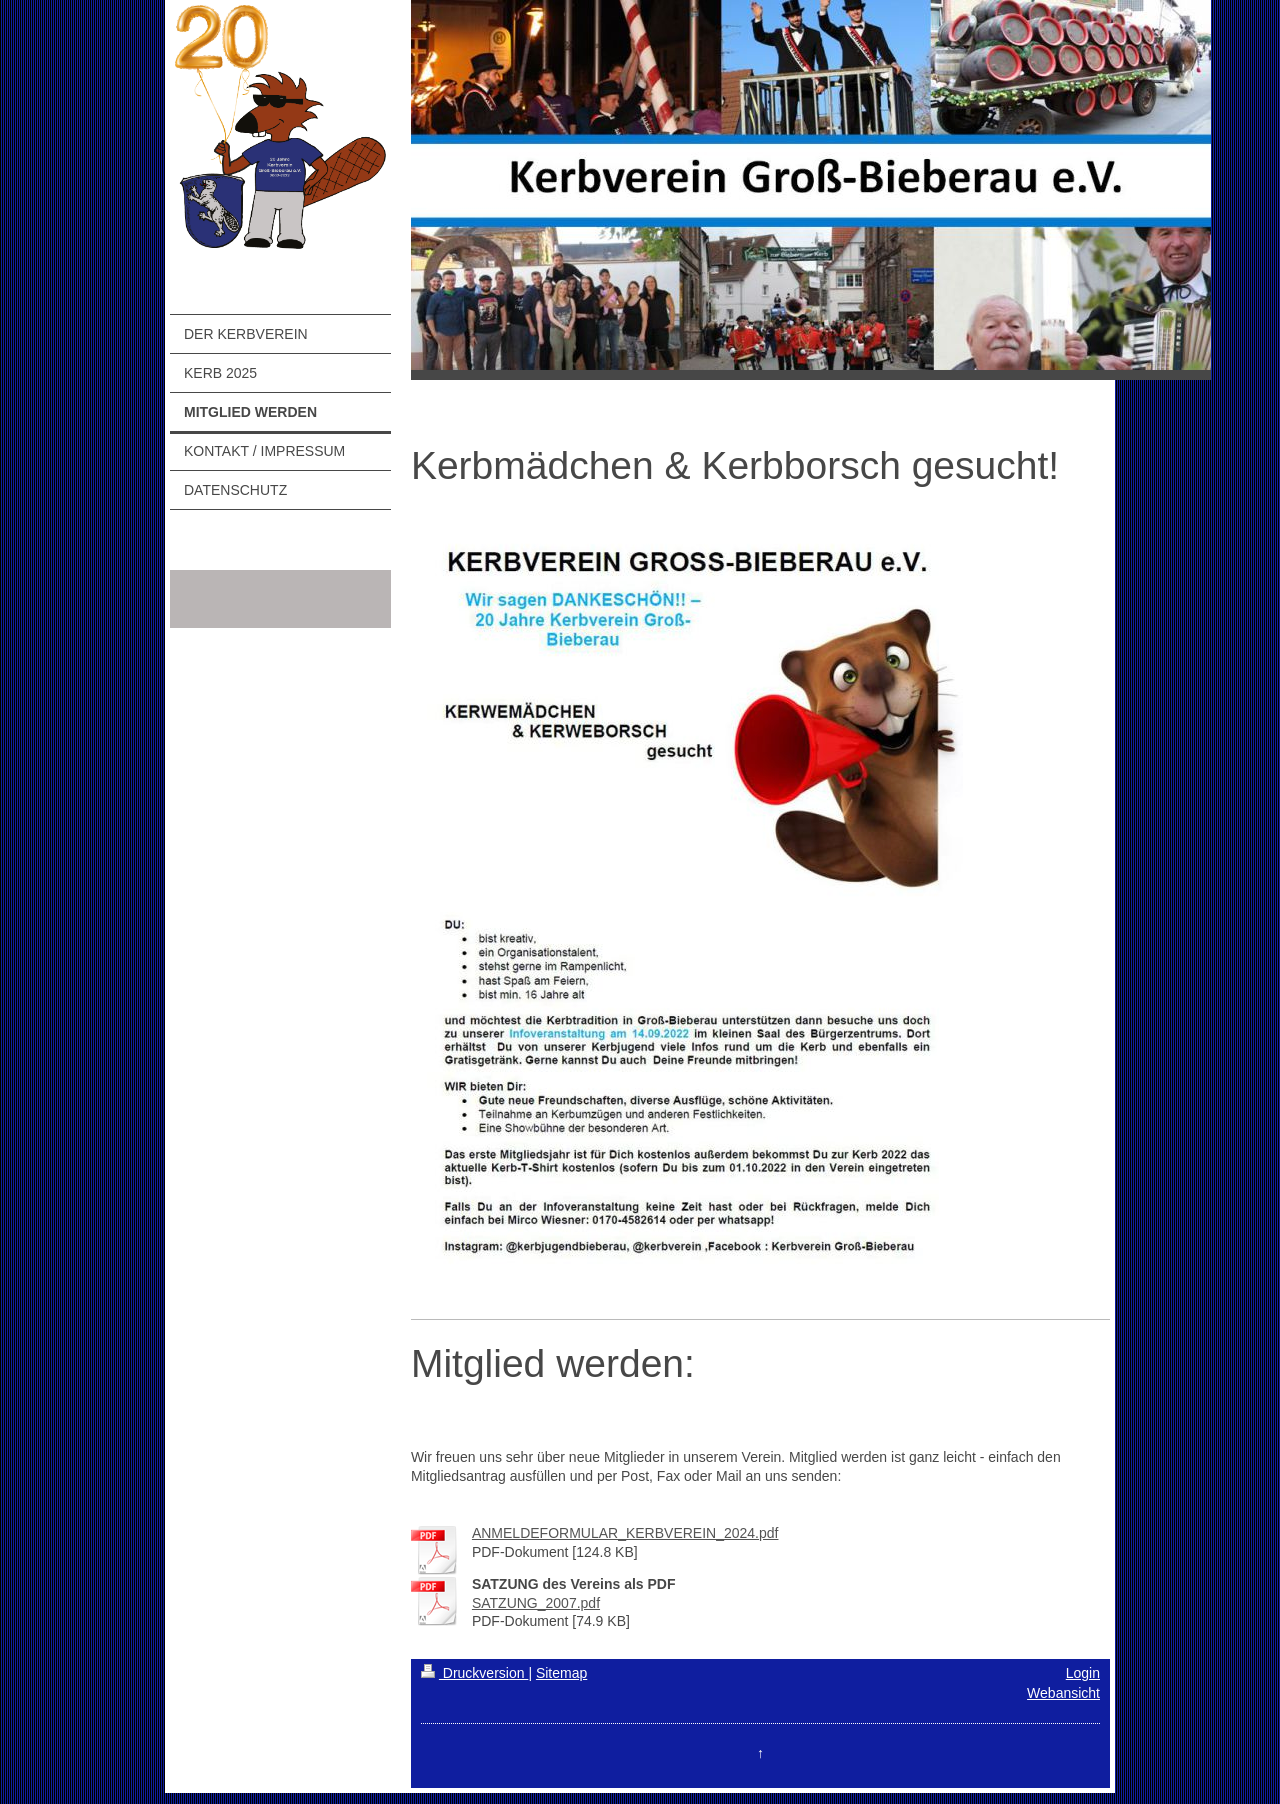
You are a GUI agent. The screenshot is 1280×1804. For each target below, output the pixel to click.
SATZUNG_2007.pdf (536, 1603)
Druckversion (474, 1673)
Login (1083, 1673)
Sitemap (561, 1673)
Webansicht (1063, 1693)
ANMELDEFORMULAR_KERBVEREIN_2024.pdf (625, 1533)
